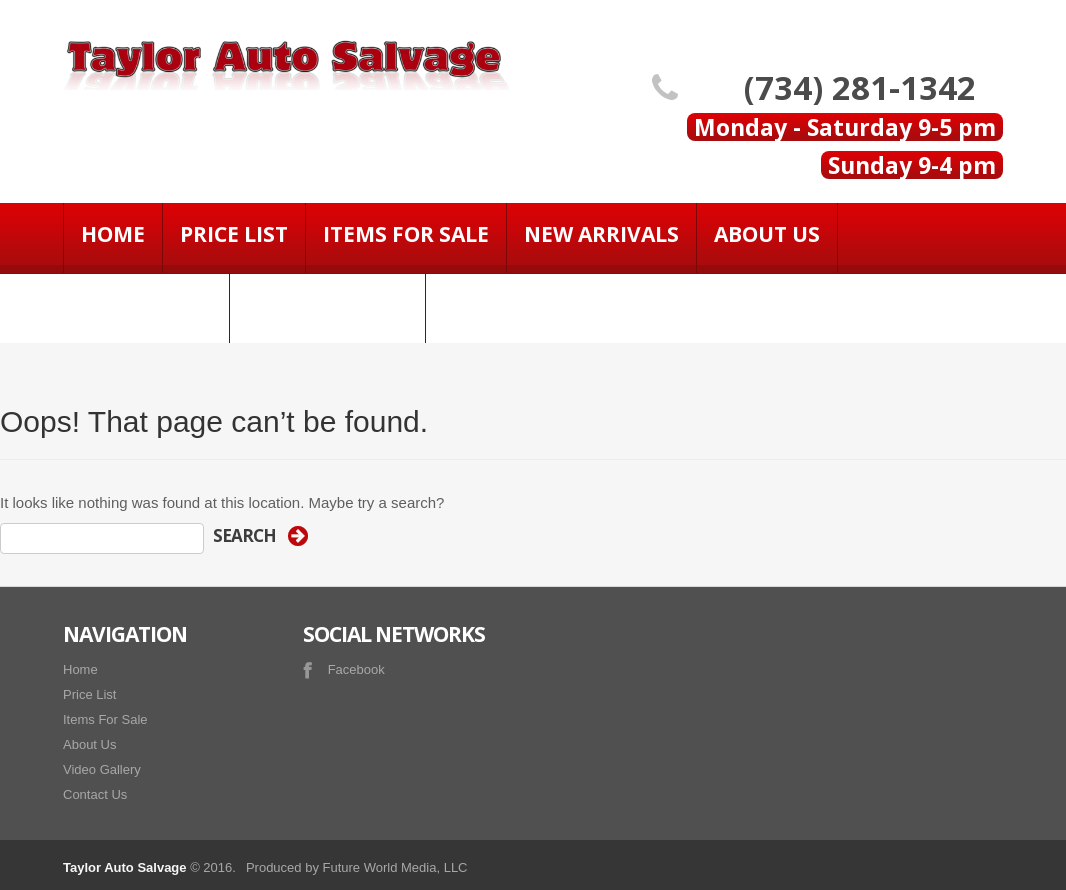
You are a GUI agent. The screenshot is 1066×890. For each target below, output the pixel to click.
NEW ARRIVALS (601, 234)
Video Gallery (327, 304)
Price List (234, 234)
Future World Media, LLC (395, 867)
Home (113, 234)
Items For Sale (406, 234)
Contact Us (146, 304)
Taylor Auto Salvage (125, 867)
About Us (767, 234)
